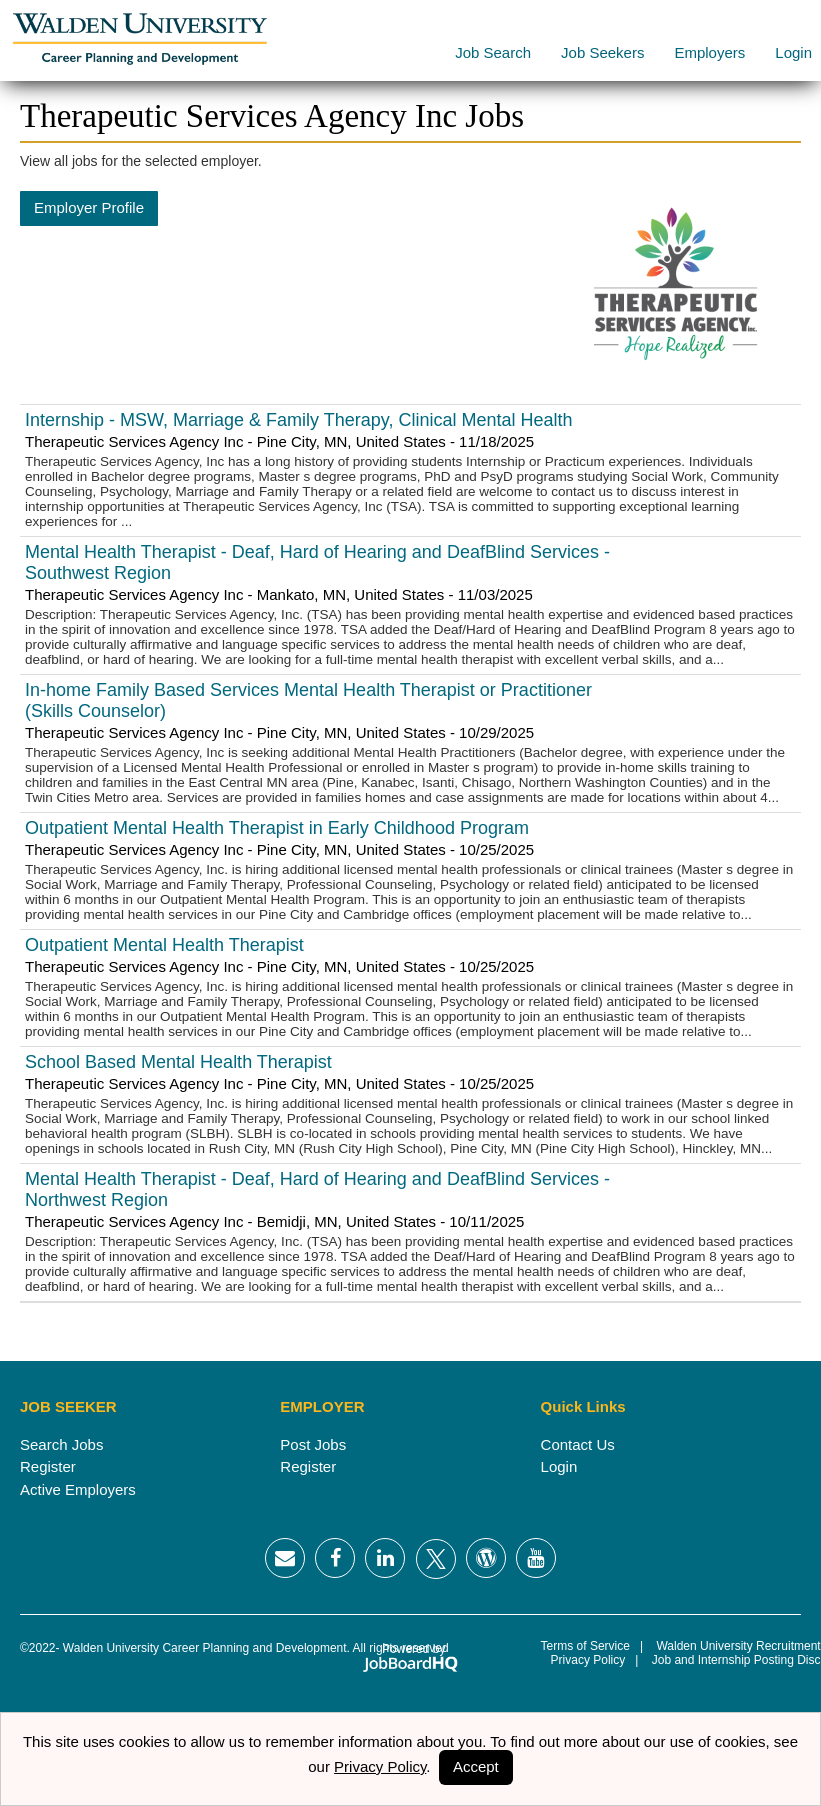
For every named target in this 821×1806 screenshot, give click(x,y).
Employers (709, 52)
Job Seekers (602, 52)
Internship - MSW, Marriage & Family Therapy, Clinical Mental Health (299, 420)
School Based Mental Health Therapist (178, 1062)
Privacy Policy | (590, 1660)
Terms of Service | (592, 1646)
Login (793, 52)
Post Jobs (313, 1444)
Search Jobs (61, 1444)
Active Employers (78, 1489)
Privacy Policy (380, 1766)
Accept (476, 1766)
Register (48, 1466)
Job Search (493, 52)
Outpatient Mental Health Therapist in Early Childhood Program (277, 828)
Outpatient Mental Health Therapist (164, 945)
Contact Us (578, 1444)
